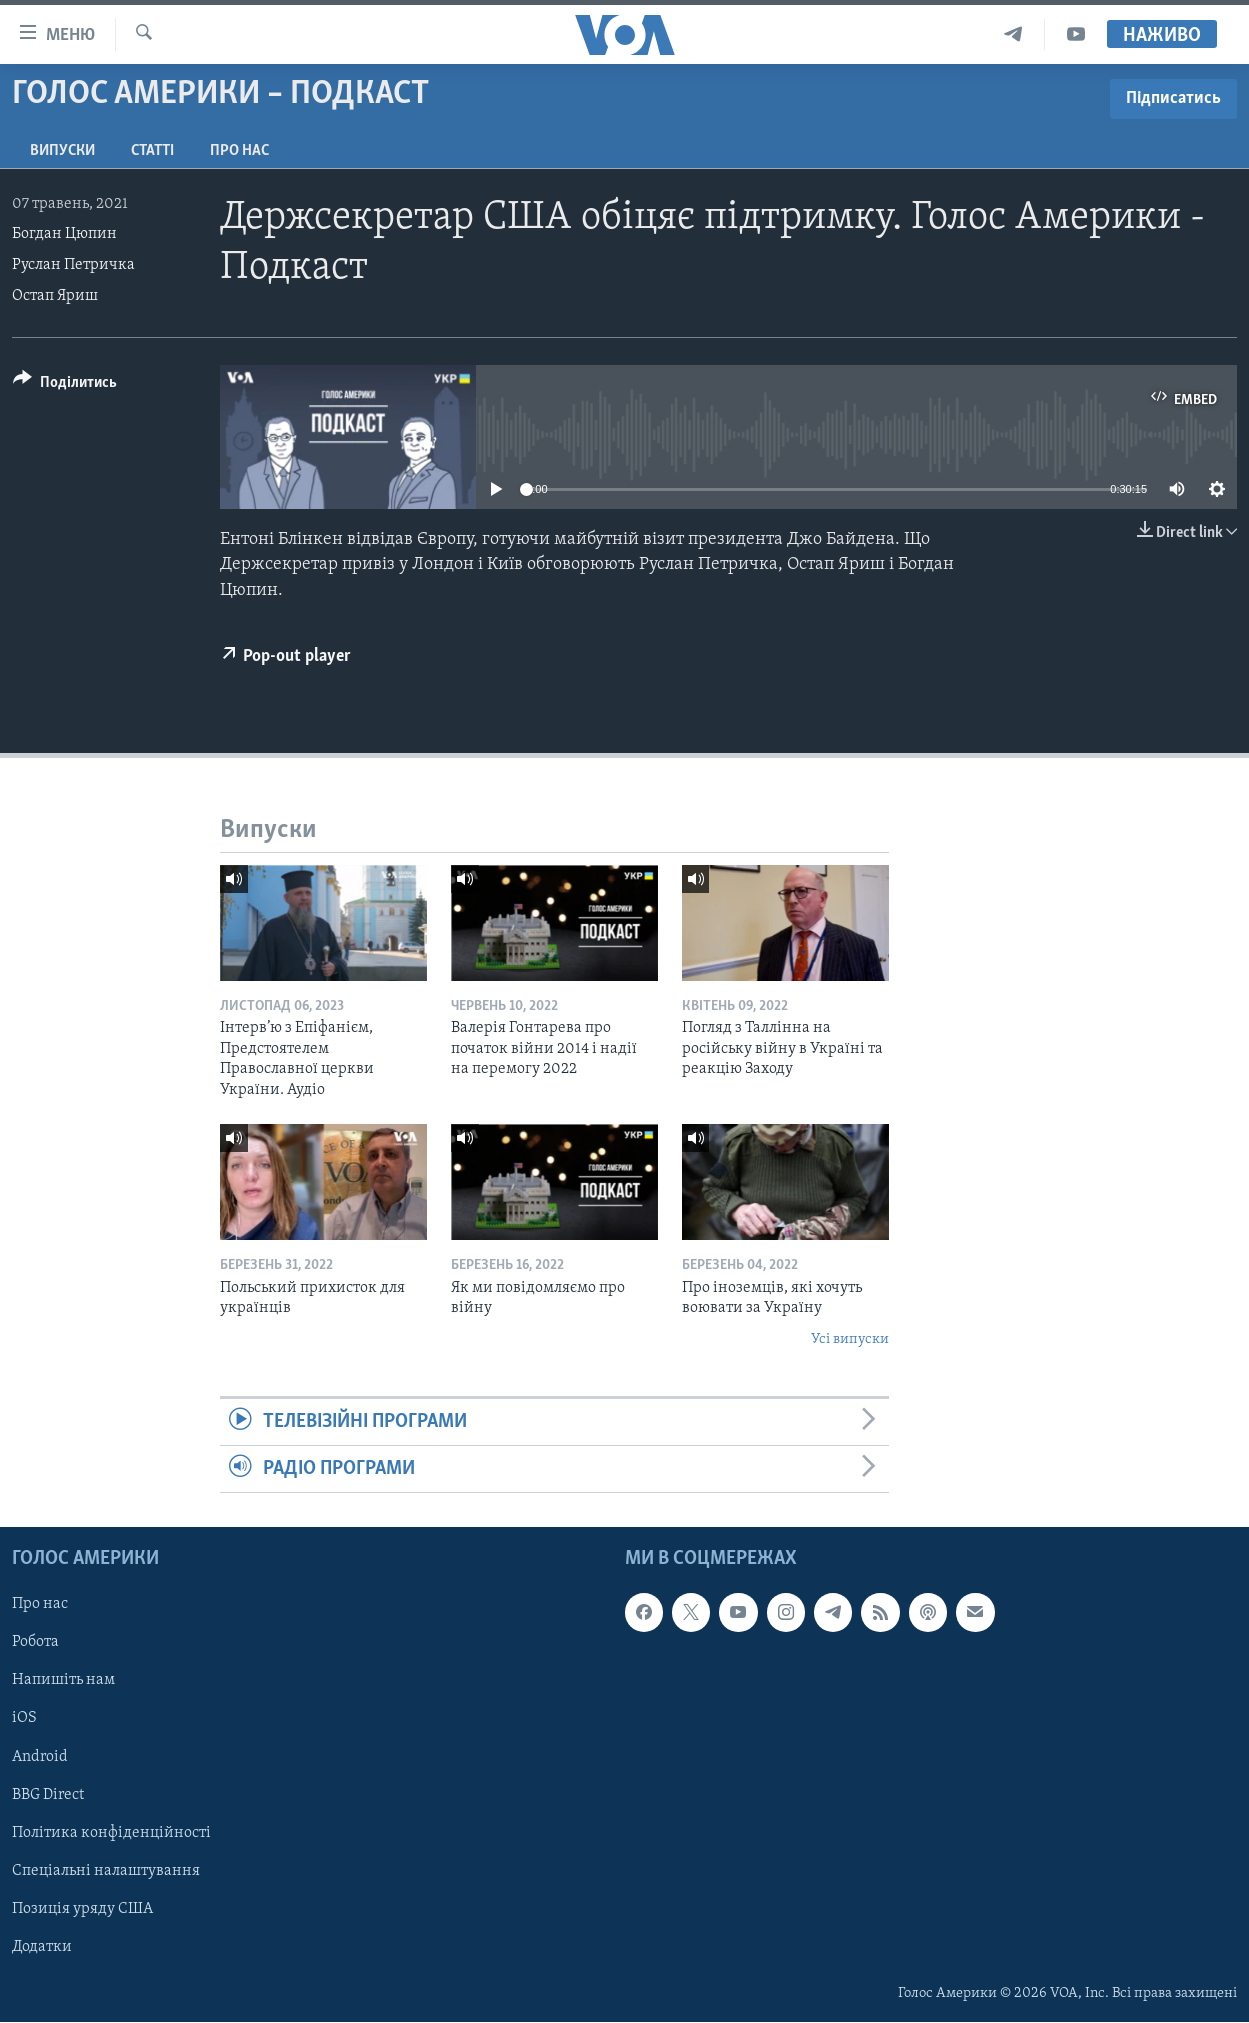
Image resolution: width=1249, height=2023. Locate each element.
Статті (152, 151)
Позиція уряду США (82, 1909)
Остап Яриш (55, 296)
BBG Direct (48, 1795)
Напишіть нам (63, 1681)
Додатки (42, 1947)
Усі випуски (850, 1339)
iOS (24, 1719)
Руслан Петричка (73, 265)
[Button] (65, 385)
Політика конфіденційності (111, 1833)
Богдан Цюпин (64, 234)
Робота (35, 1643)
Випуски (62, 151)
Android (40, 1757)
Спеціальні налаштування (106, 1871)
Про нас (239, 151)
